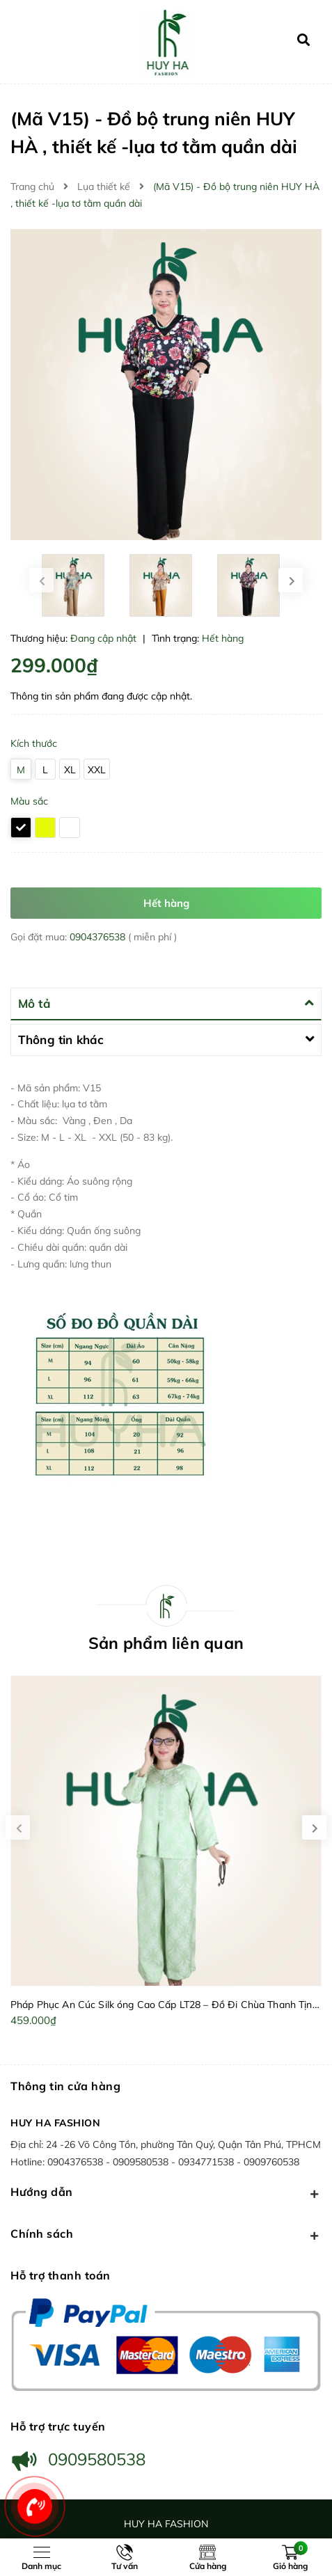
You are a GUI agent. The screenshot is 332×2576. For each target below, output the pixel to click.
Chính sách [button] (166, 2235)
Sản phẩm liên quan (166, 1643)
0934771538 (207, 2162)
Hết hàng (166, 903)
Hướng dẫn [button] (166, 2193)
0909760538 (271, 2162)
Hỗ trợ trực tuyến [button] (58, 2426)
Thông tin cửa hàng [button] (65, 2086)
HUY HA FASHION (55, 2123)
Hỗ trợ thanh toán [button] (60, 2275)
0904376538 (99, 937)
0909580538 (142, 2162)
